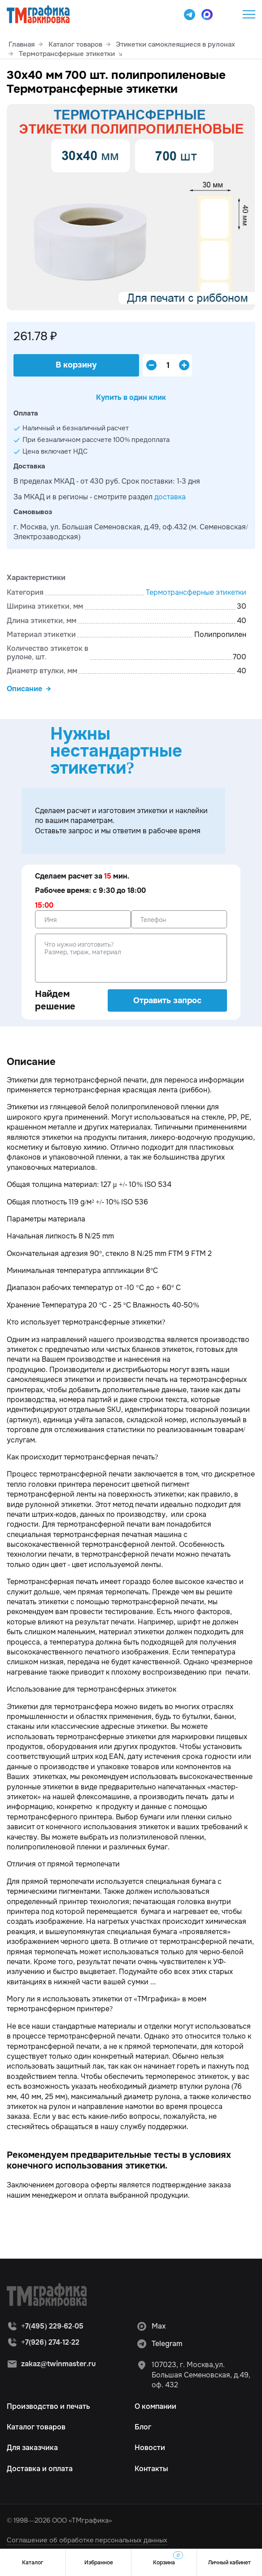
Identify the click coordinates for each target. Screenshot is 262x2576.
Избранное (98, 2562)
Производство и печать (48, 2406)
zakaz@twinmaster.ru (58, 2363)
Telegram (159, 2343)
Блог (143, 2427)
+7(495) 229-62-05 (226, 14)
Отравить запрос (167, 1000)
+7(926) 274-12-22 (50, 2342)
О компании (155, 2406)
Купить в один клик (131, 397)
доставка (170, 497)
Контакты (151, 2468)
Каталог (33, 2562)
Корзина (168, 2558)
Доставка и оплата (40, 2468)
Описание (24, 688)
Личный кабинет (229, 2562)
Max (151, 2326)
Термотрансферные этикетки (196, 592)
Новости (150, 2447)
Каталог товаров (36, 2427)
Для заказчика (32, 2447)
